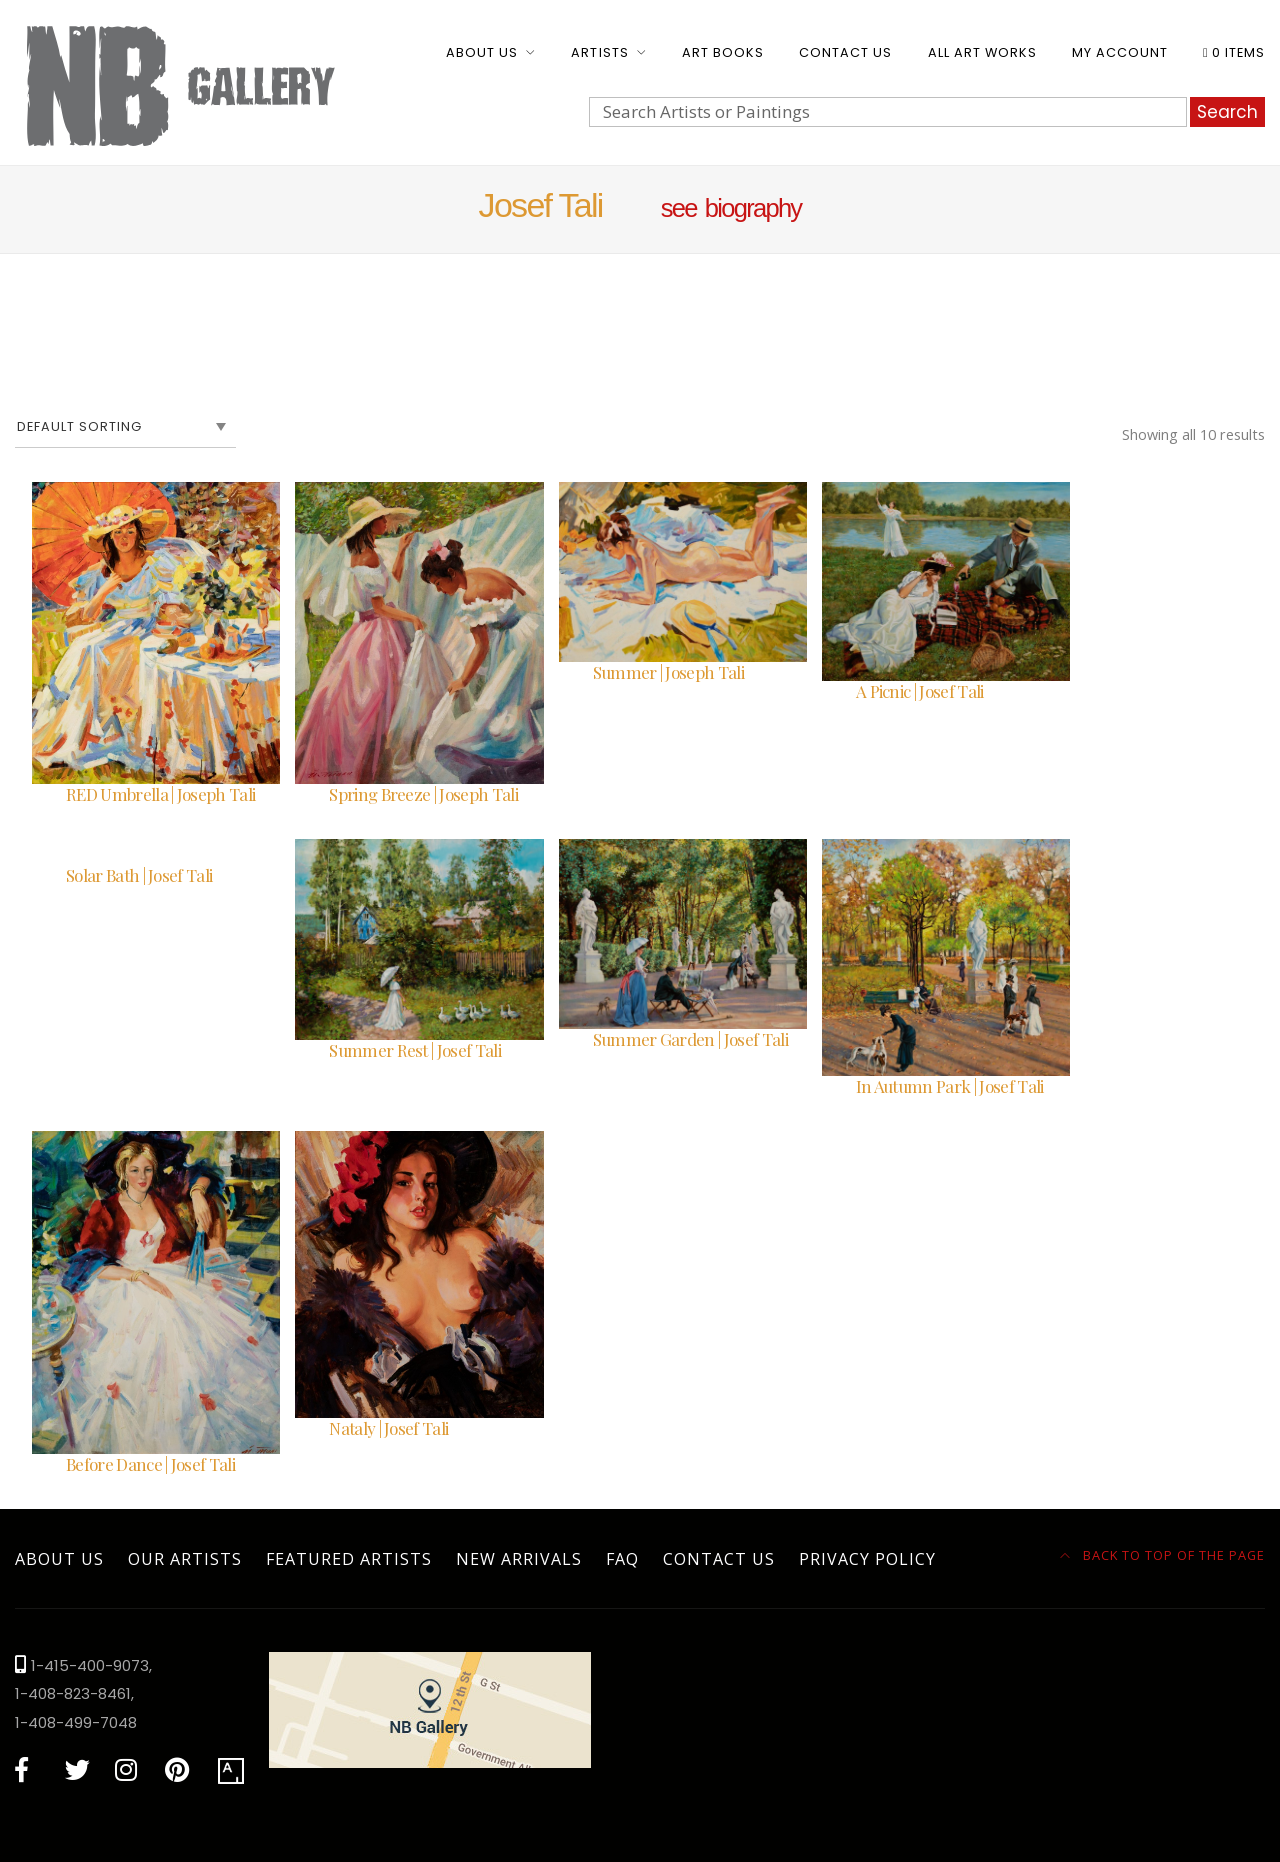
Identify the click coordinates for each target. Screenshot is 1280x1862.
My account (1120, 52)
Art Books (723, 52)
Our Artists (185, 1559)
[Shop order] (125, 427)
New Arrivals (519, 1559)
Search (1227, 112)
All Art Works (982, 52)
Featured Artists (349, 1559)
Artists (599, 52)
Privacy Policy (867, 1559)
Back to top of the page (1163, 1555)
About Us (482, 52)
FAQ (622, 1559)
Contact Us (845, 52)
